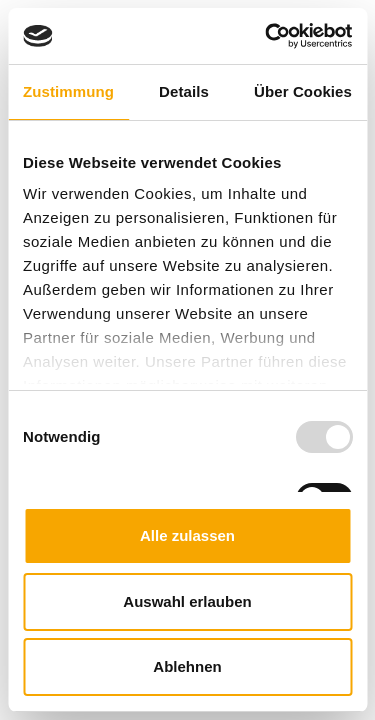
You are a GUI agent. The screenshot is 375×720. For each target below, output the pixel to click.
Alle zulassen (187, 535)
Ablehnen (187, 666)
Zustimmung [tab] (68, 91)
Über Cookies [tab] (303, 91)
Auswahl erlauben (187, 601)
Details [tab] (184, 91)
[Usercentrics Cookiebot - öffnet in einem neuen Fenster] (267, 36)
